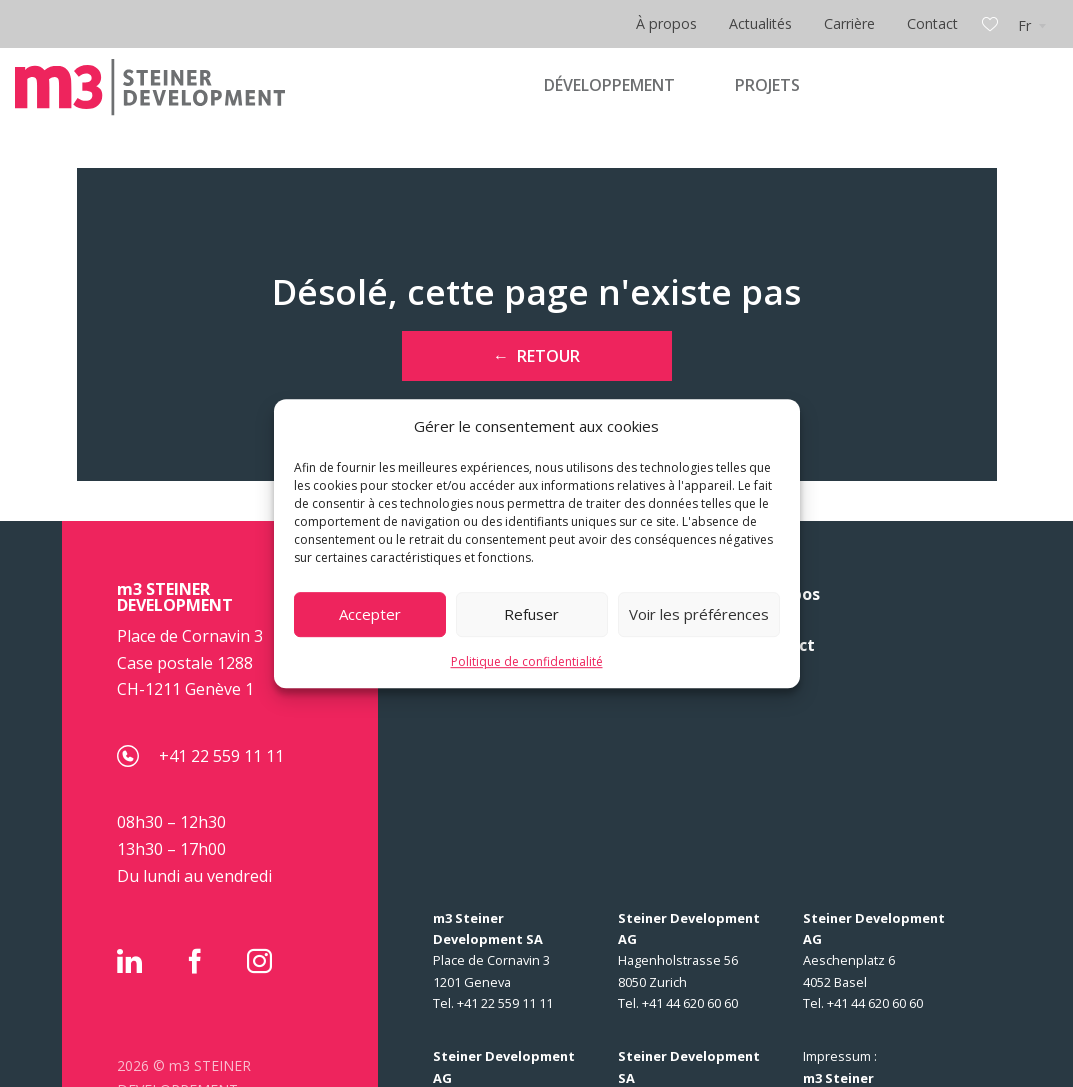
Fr (1024, 25)
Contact (932, 23)
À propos (666, 23)
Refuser (531, 614)
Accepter (370, 614)
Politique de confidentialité (527, 661)
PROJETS (767, 85)
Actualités (760, 23)
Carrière (849, 23)
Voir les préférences (699, 614)
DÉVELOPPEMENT (609, 85)
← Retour (536, 356)
